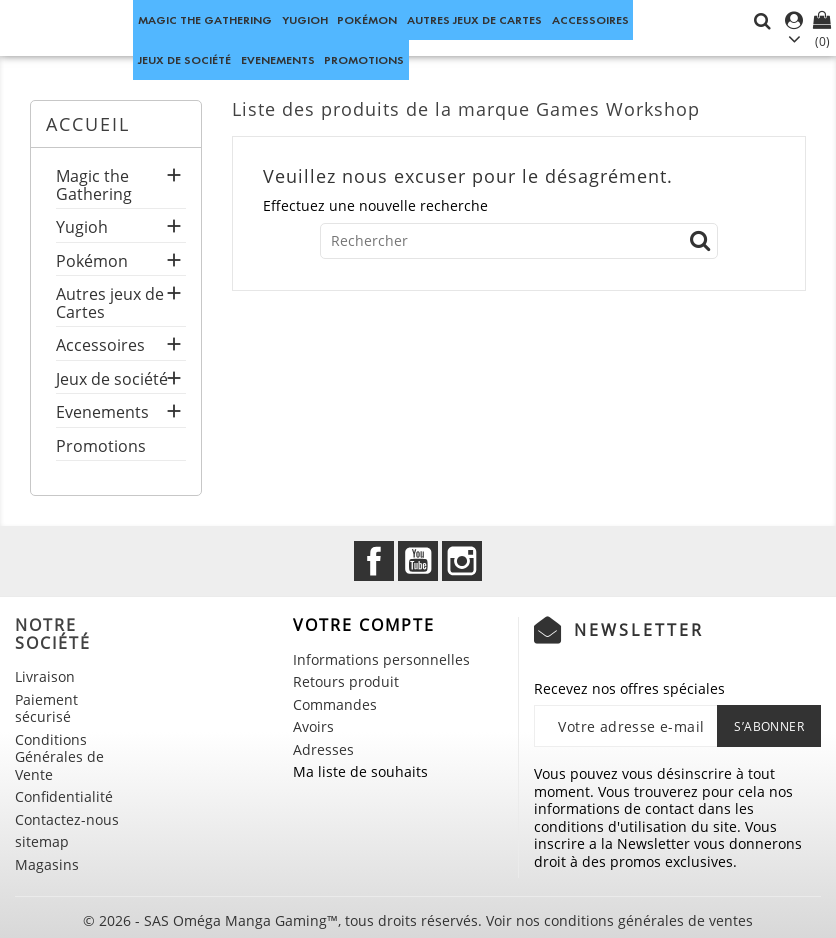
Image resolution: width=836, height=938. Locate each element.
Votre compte (364, 625)
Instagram (462, 561)
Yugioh (305, 19)
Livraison (45, 676)
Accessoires (590, 19)
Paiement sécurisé (46, 708)
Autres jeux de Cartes (474, 19)
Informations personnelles (381, 659)
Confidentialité (64, 796)
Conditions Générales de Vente (59, 757)
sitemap (42, 841)
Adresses (323, 749)
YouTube (418, 561)
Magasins (47, 864)
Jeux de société (184, 59)
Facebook (374, 561)
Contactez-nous (67, 819)
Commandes (335, 704)
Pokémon (367, 19)
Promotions (364, 59)
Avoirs (313, 726)
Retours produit (346, 681)
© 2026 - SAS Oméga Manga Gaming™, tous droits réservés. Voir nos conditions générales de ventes (418, 920)
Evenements (278, 59)
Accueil (88, 124)
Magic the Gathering (205, 19)
